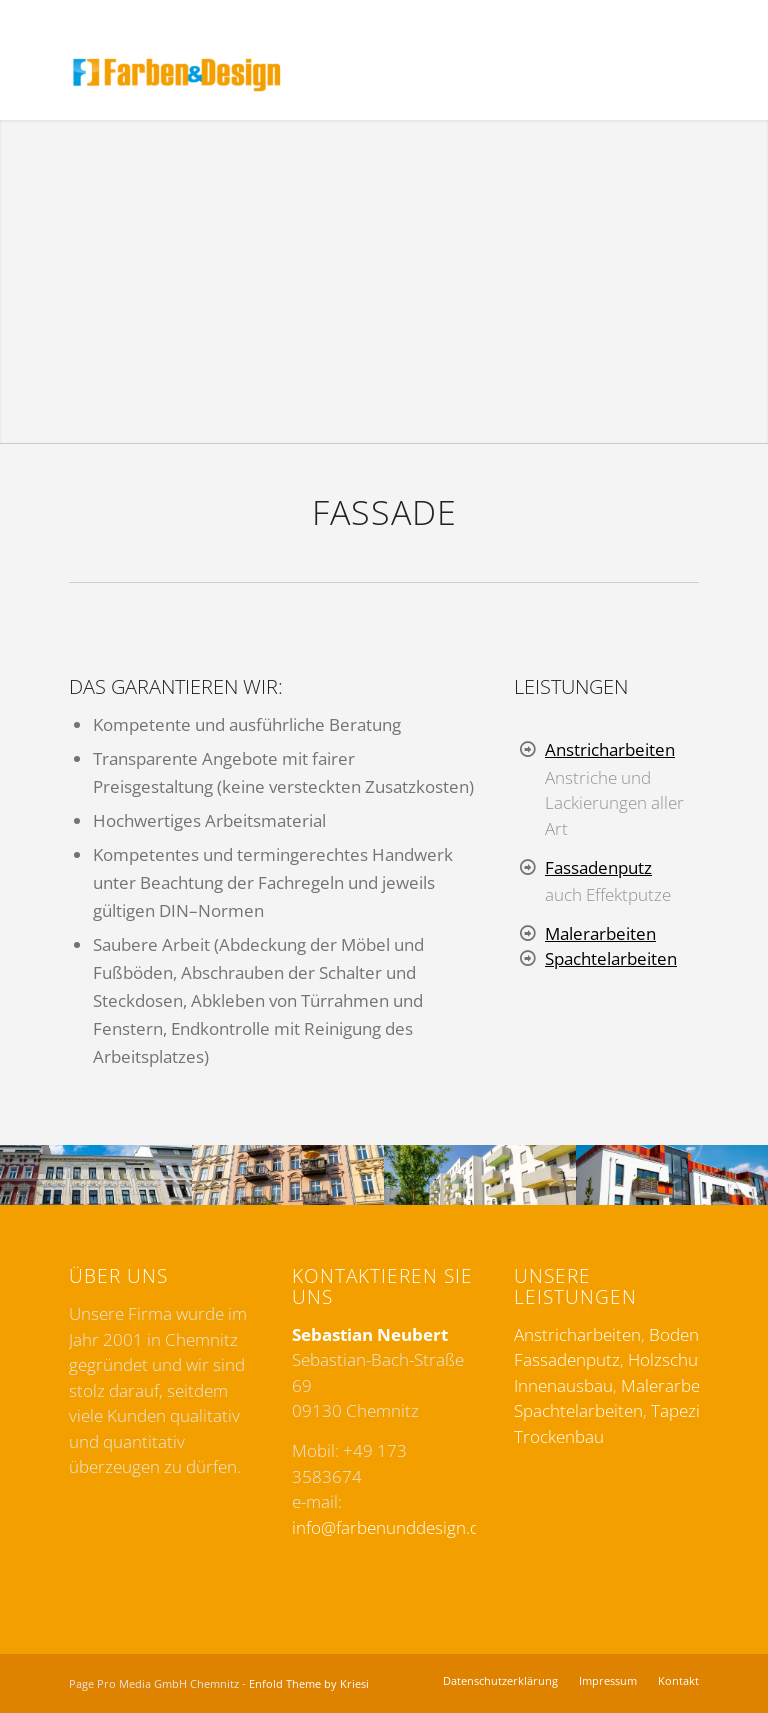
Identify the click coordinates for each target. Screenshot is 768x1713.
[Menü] (688, 75)
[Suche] (644, 75)
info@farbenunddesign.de (390, 1527)
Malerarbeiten (600, 933)
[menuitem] (644, 75)
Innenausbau (563, 1385)
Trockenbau (559, 1436)
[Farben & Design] (177, 75)
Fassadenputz (598, 867)
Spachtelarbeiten (611, 958)
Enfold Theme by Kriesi (309, 1683)
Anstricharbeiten (610, 749)
